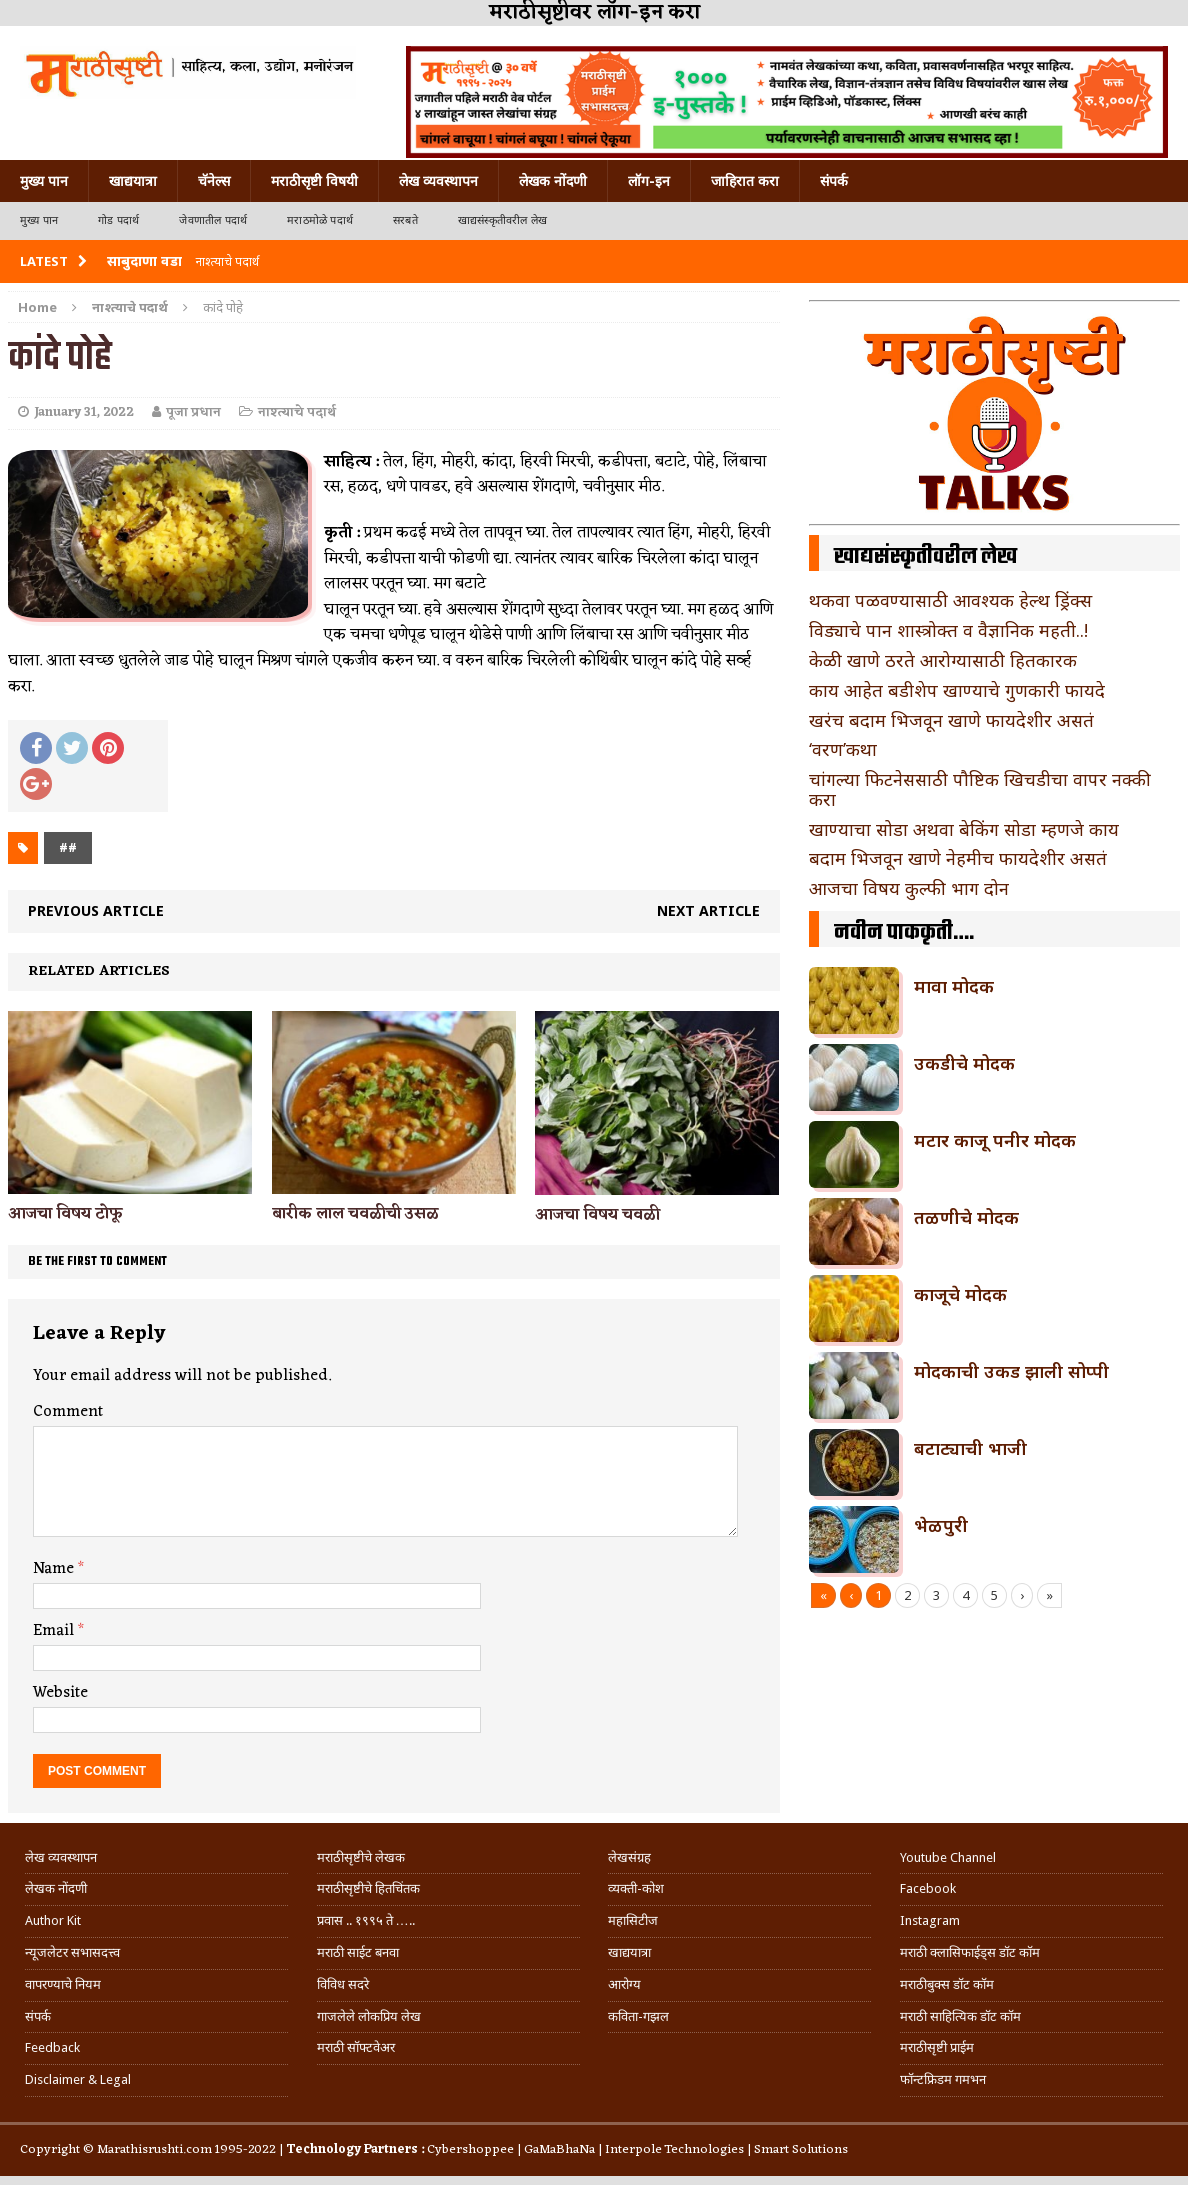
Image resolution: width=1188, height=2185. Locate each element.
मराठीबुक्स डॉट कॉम (947, 1984)
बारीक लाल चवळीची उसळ (355, 1214)
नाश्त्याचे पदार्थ (297, 412)
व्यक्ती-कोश (636, 1888)
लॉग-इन (649, 181)
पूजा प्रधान (193, 412)
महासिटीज (633, 1920)
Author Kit (53, 1920)
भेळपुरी (941, 1525)
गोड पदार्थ (118, 220)
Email (55, 1631)
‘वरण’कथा (843, 749)
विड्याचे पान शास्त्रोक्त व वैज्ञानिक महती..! (948, 630)
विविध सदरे (343, 1984)
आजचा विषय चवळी (597, 1215)
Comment (68, 1412)
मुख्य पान (44, 181)
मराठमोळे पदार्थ (320, 220)
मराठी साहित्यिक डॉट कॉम (960, 2016)
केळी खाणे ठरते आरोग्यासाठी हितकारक (943, 660)
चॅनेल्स (214, 181)
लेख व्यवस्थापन (438, 181)
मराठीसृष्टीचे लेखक (361, 1857)
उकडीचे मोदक (964, 1063)
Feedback (52, 2047)
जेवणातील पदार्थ (213, 220)
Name (55, 1569)
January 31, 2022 (84, 412)
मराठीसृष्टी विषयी (314, 181)
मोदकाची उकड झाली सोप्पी (1011, 1371)
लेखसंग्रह (629, 1857)
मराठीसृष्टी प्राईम (937, 2047)
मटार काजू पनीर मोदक (995, 1140)
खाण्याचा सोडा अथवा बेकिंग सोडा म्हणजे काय (964, 829)
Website (60, 1693)
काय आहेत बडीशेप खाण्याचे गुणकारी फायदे (957, 690)
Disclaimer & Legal (78, 2079)
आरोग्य (624, 1984)
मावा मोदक (954, 986)
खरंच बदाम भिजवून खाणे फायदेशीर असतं (951, 720)
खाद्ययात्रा (133, 181)
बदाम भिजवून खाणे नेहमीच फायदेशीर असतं (958, 858)
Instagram (930, 1920)
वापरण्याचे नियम (63, 1984)
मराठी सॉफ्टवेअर (356, 2047)
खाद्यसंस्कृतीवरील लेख (502, 220)
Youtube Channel (948, 1857)
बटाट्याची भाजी (970, 1448)
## (68, 847)
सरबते (405, 220)
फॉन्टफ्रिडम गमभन (943, 2079)
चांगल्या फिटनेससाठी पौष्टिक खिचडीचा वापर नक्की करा (980, 789)
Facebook (928, 1888)
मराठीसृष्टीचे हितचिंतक (368, 1888)
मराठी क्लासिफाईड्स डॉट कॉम (970, 1952)
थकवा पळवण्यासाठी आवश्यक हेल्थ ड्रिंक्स (950, 600)
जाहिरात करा (745, 181)
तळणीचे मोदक (966, 1217)
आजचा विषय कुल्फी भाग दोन (909, 888)
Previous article (96, 910)
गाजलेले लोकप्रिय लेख (369, 2016)
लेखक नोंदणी (553, 181)
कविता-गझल (638, 2016)
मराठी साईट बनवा (358, 1952)
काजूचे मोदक (960, 1294)
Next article (708, 910)
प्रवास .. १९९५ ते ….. (366, 1920)
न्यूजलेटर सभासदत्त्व (72, 1952)
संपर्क (834, 181)
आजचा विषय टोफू (65, 1214)
